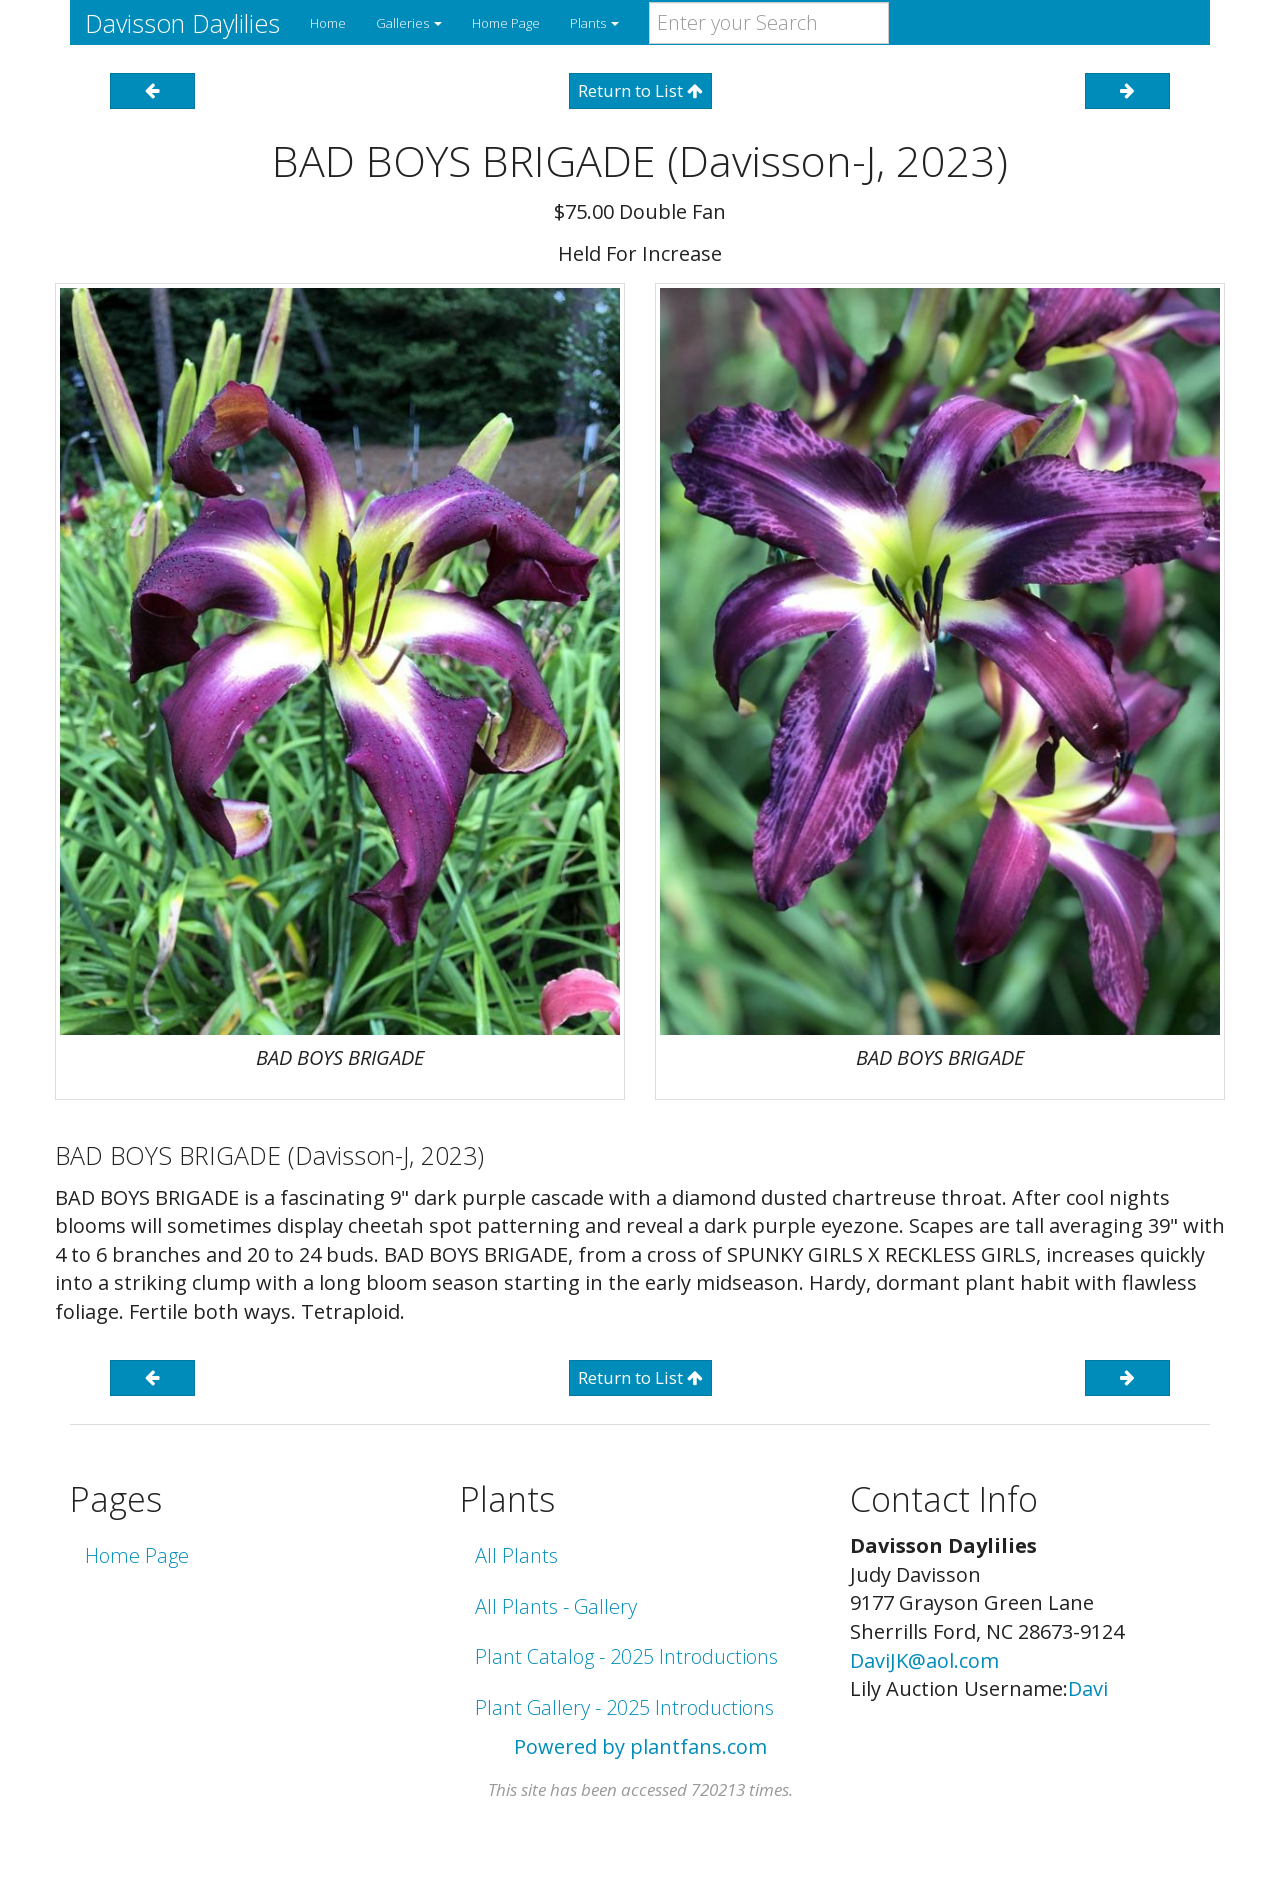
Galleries (409, 23)
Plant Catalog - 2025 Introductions (626, 1656)
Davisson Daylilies (182, 23)
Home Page (506, 23)
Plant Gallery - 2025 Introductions (624, 1707)
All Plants (516, 1555)
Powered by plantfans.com (640, 1746)
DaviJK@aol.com (924, 1660)
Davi (1088, 1688)
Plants (594, 23)
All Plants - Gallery (556, 1606)
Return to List (640, 90)
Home (328, 23)
